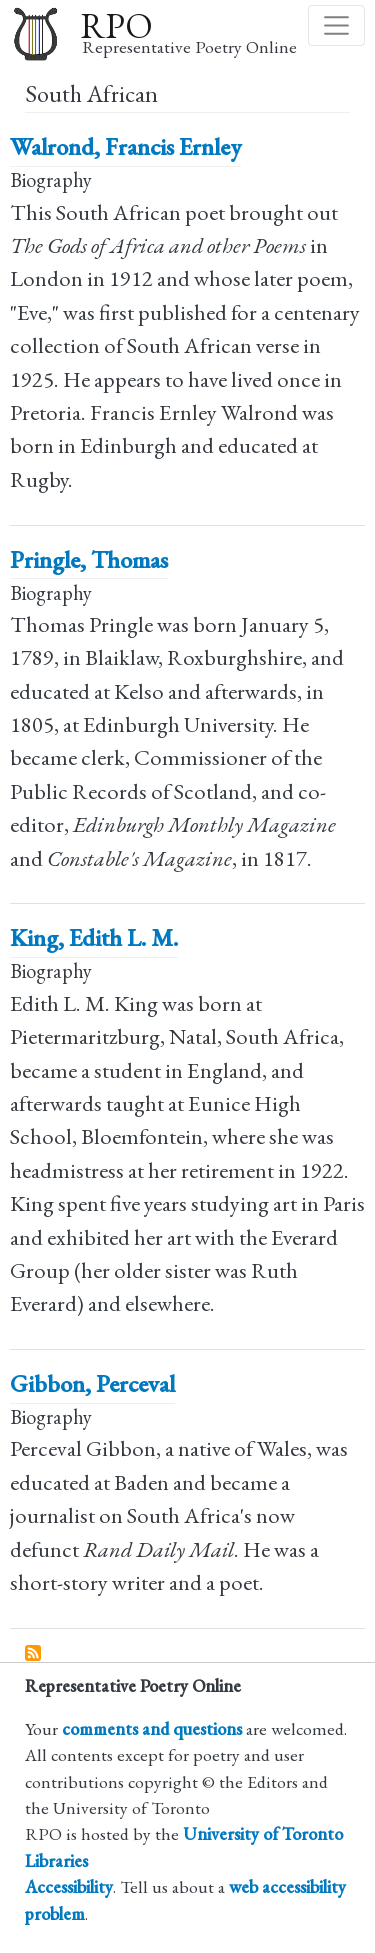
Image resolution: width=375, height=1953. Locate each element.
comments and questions (152, 1728)
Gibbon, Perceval (92, 1383)
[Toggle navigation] (336, 25)
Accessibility (69, 1886)
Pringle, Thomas (89, 559)
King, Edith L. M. (94, 937)
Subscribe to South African (34, 1654)
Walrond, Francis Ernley (125, 146)
